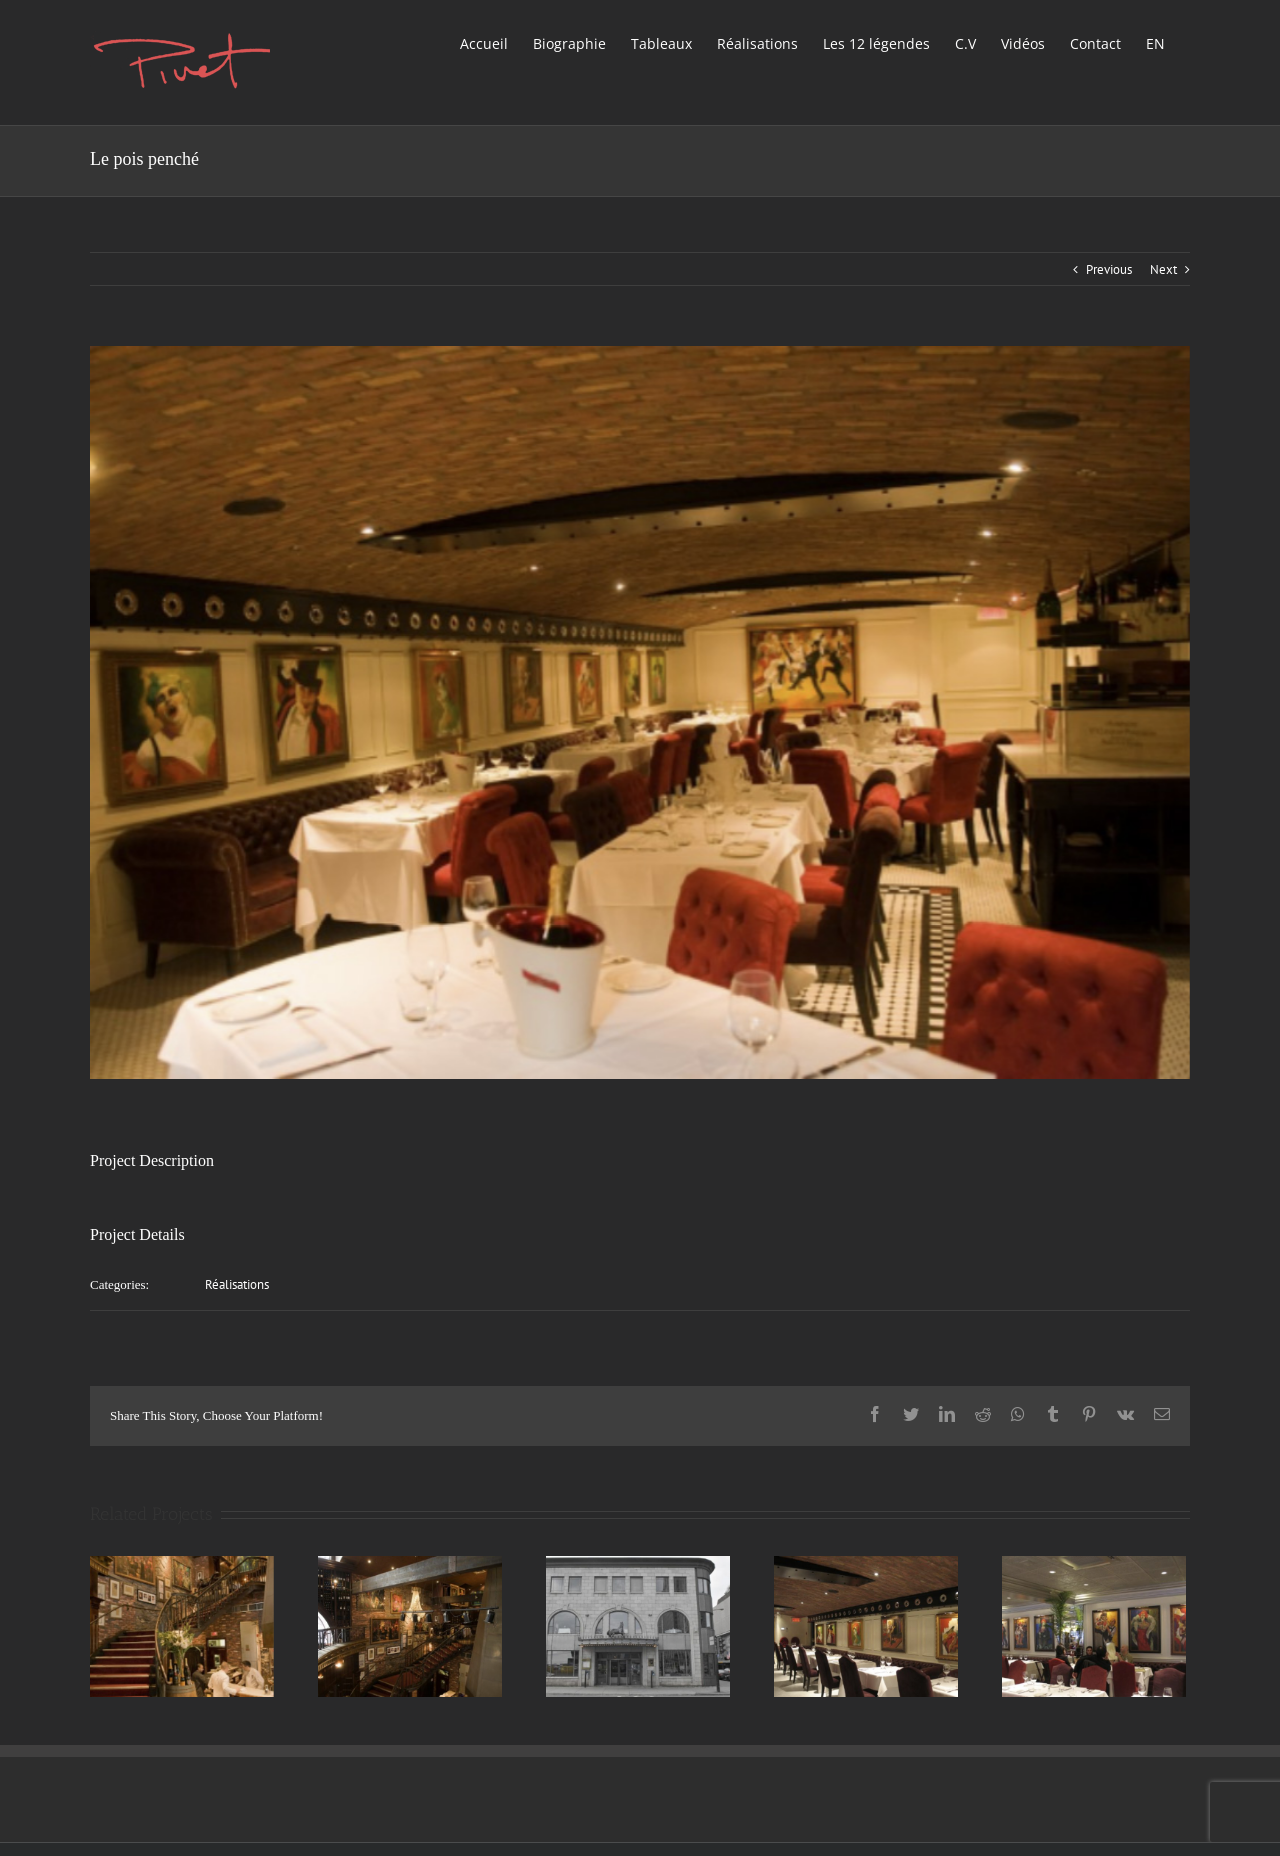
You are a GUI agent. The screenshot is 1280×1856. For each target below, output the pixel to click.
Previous (1109, 269)
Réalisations (237, 1284)
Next (1163, 269)
